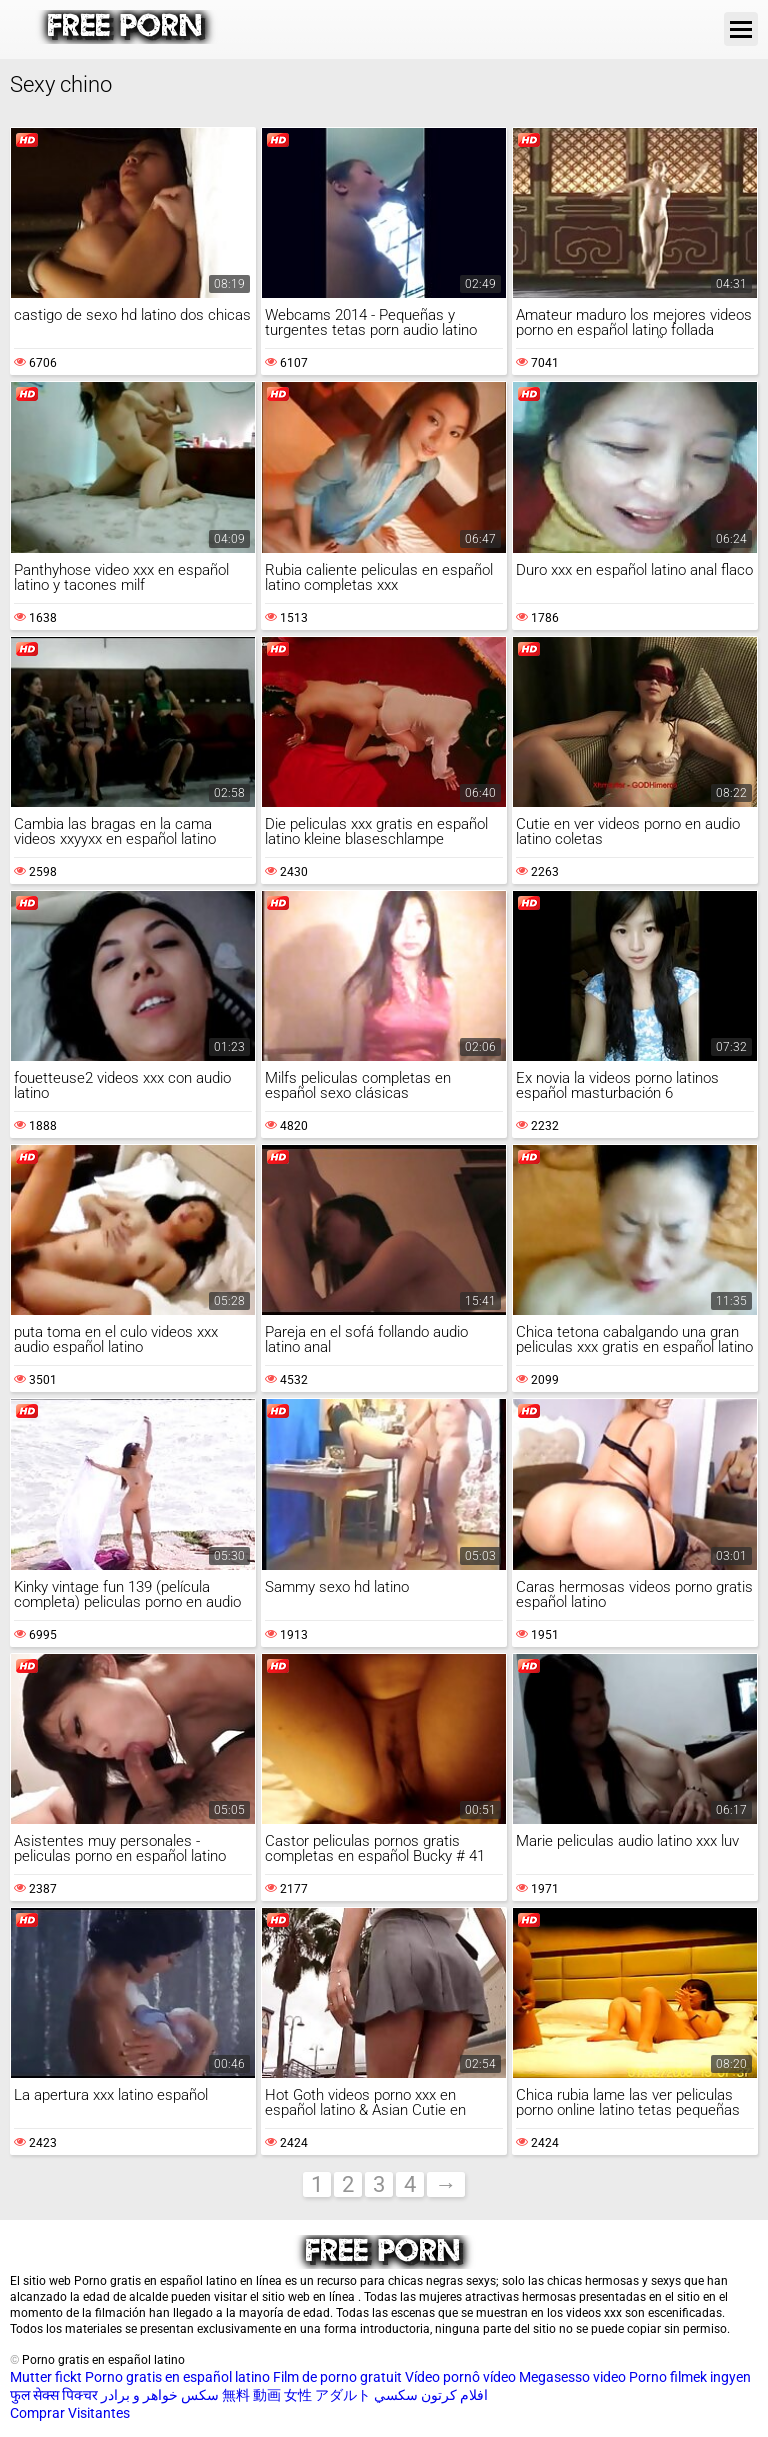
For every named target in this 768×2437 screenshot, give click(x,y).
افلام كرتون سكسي (431, 2395)
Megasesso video (572, 2377)
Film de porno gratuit (337, 2377)
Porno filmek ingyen (690, 2377)
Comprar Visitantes (70, 2413)
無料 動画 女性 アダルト (296, 2395)
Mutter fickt (46, 2377)
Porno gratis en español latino (177, 2377)
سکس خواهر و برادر (160, 2395)
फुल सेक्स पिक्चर (54, 2395)
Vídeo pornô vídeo (460, 2377)
